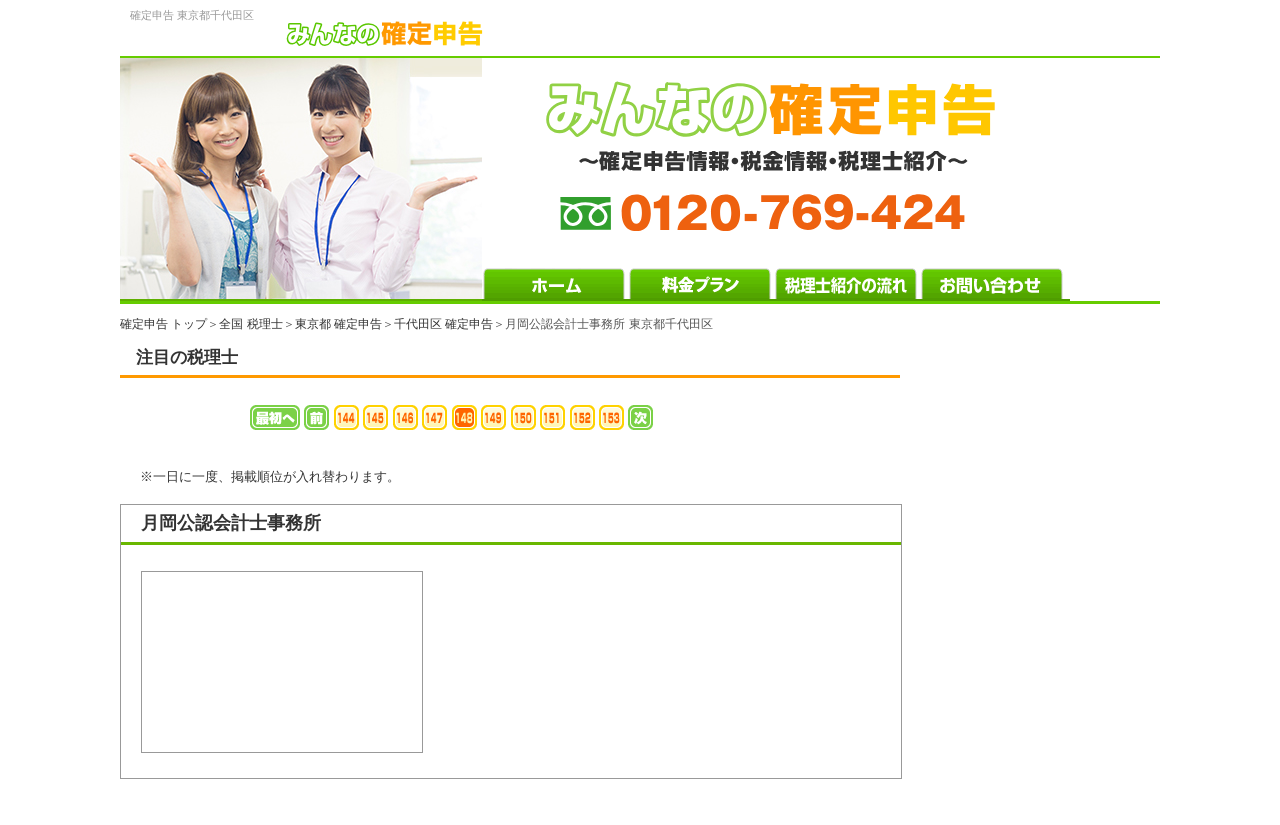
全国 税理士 (250, 324)
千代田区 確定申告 (443, 324)
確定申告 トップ (163, 324)
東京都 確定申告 (338, 324)
